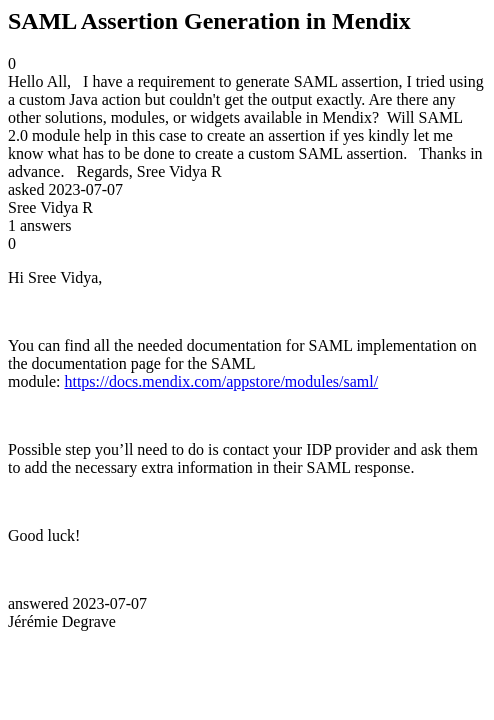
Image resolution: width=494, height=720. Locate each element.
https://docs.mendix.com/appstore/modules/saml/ (221, 381)
